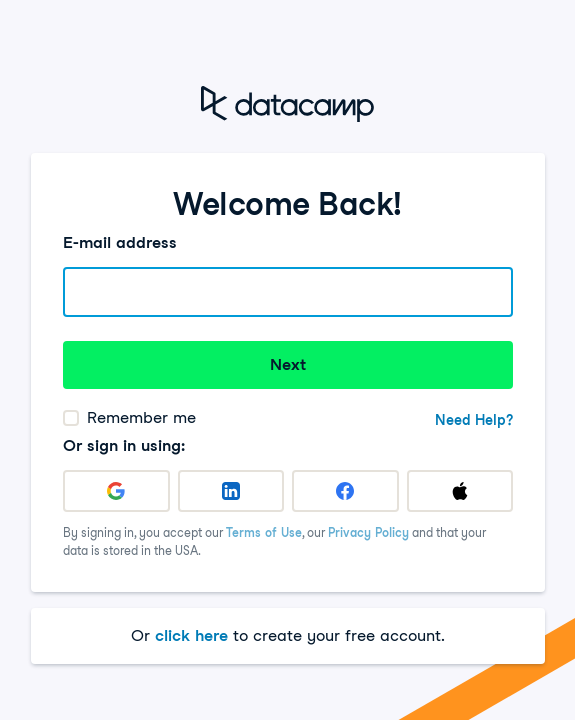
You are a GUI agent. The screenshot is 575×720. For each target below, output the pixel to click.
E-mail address (120, 242)
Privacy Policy (368, 532)
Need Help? (474, 420)
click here (191, 635)
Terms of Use (264, 532)
